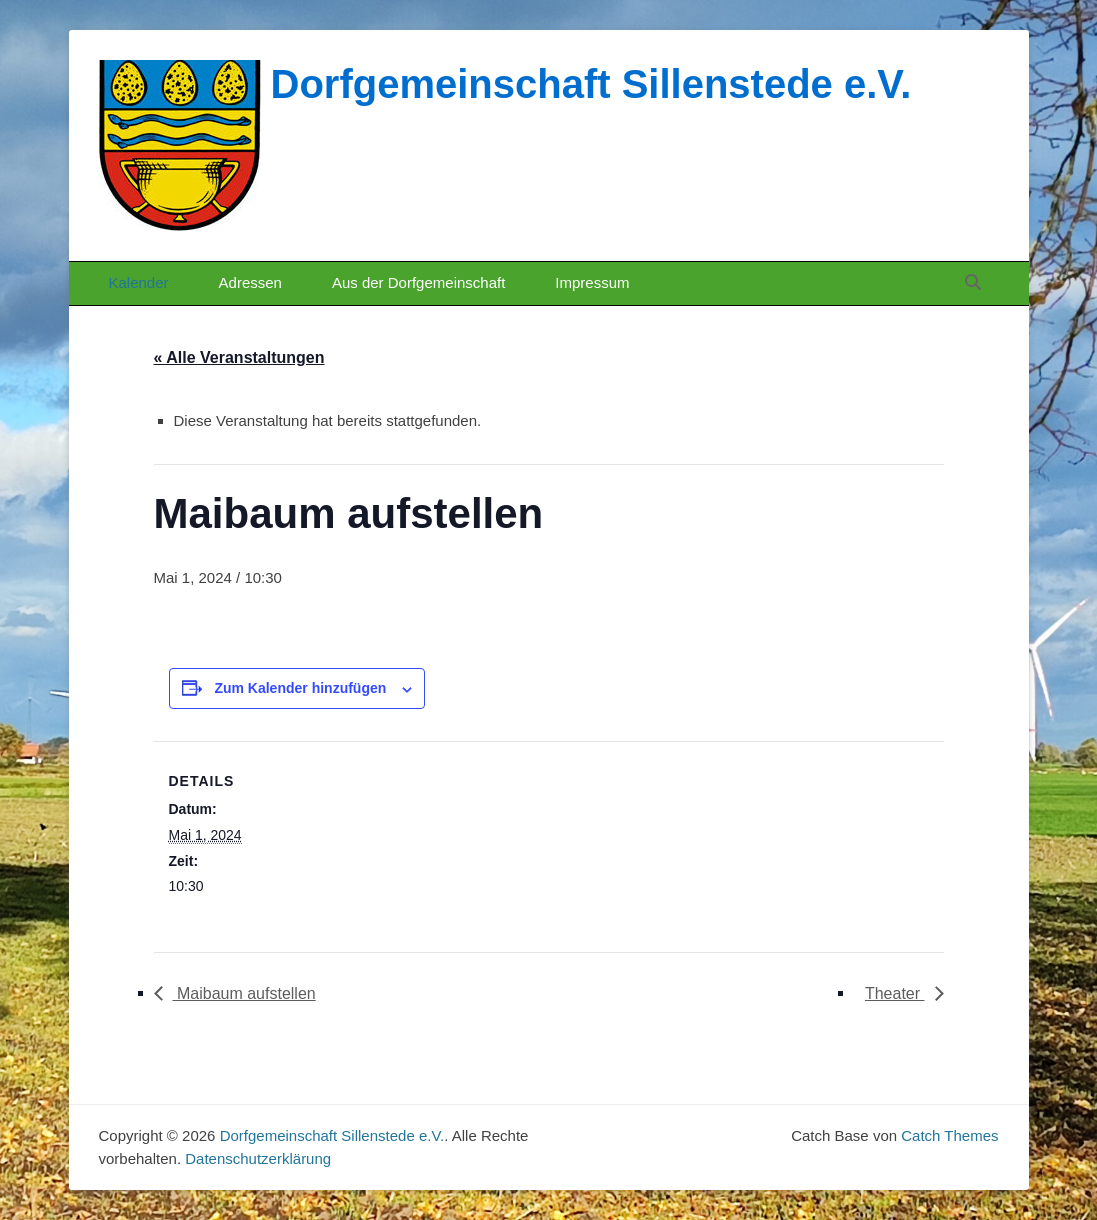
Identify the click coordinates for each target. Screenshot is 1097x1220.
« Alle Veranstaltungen (239, 357)
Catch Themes (949, 1135)
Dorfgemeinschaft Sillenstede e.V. (591, 84)
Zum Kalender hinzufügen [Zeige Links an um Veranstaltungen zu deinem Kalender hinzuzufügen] (300, 688)
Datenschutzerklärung (258, 1158)
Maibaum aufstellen (244, 993)
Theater (895, 993)
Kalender (139, 282)
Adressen (250, 282)
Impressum (592, 282)
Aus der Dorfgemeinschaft (418, 282)
